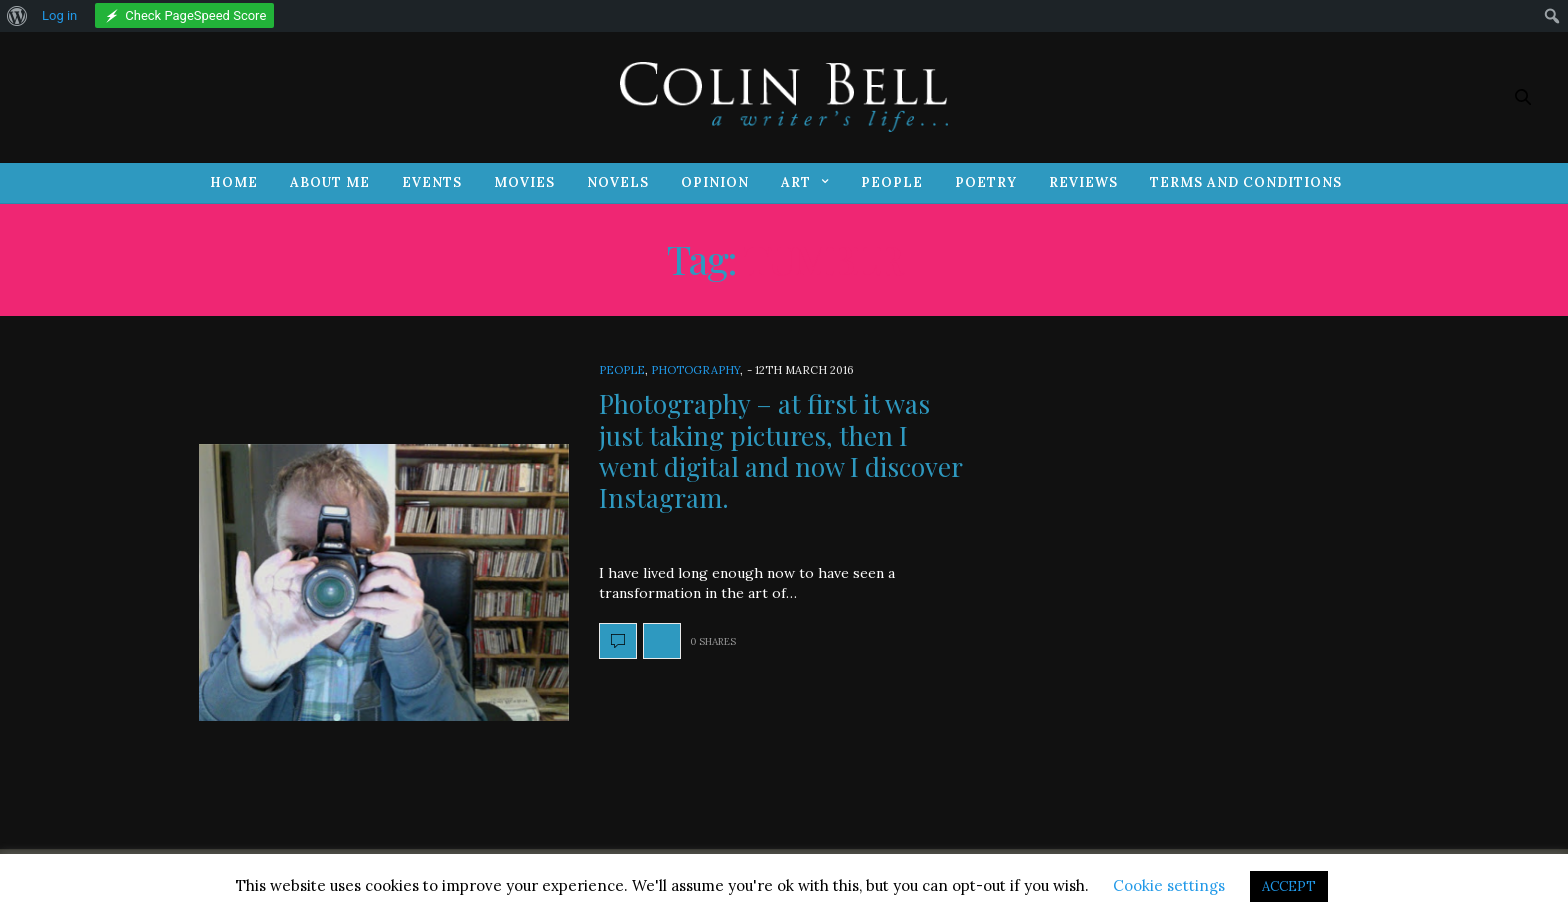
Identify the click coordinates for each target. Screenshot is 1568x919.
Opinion (715, 182)
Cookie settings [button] (1169, 885)
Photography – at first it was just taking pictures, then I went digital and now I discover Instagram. (780, 450)
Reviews (1083, 182)
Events (432, 182)
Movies (524, 182)
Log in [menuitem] (59, 15)
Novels (618, 182)
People (892, 182)
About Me (330, 182)
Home (234, 182)
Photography (695, 370)
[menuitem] (17, 16)
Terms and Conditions (1246, 182)
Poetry (986, 182)
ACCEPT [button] (1289, 886)
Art (796, 182)
